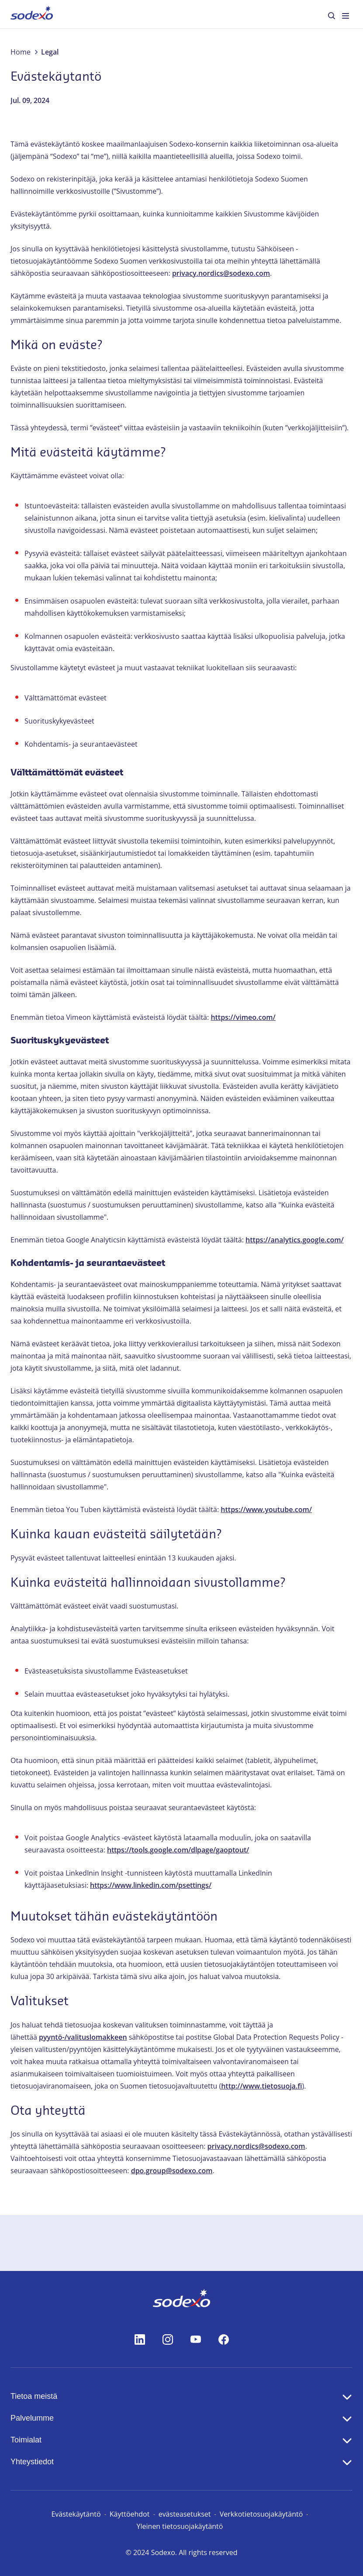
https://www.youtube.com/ (266, 1509)
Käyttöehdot (130, 2514)
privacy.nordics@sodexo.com (221, 273)
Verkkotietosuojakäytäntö (261, 2514)
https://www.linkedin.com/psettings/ (150, 1885)
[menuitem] (31, 14)
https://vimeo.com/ (243, 1017)
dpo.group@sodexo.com (172, 2170)
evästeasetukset (185, 2514)
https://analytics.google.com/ (294, 1240)
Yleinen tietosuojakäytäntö (180, 2526)
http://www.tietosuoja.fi (261, 2086)
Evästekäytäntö (75, 2514)
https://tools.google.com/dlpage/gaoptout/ (178, 1850)
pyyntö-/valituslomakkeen (83, 2037)
